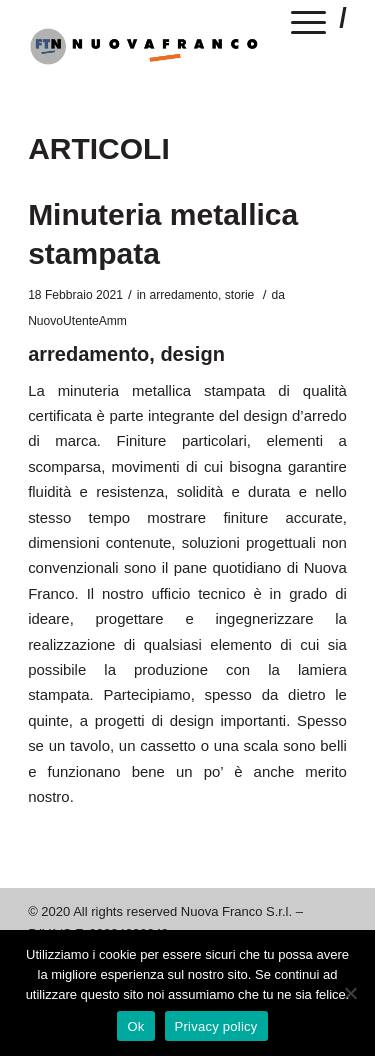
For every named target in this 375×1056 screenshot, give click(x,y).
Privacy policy (216, 1026)
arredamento (183, 295)
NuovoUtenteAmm (77, 321)
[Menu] (309, 26)
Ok (135, 1026)
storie (240, 295)
